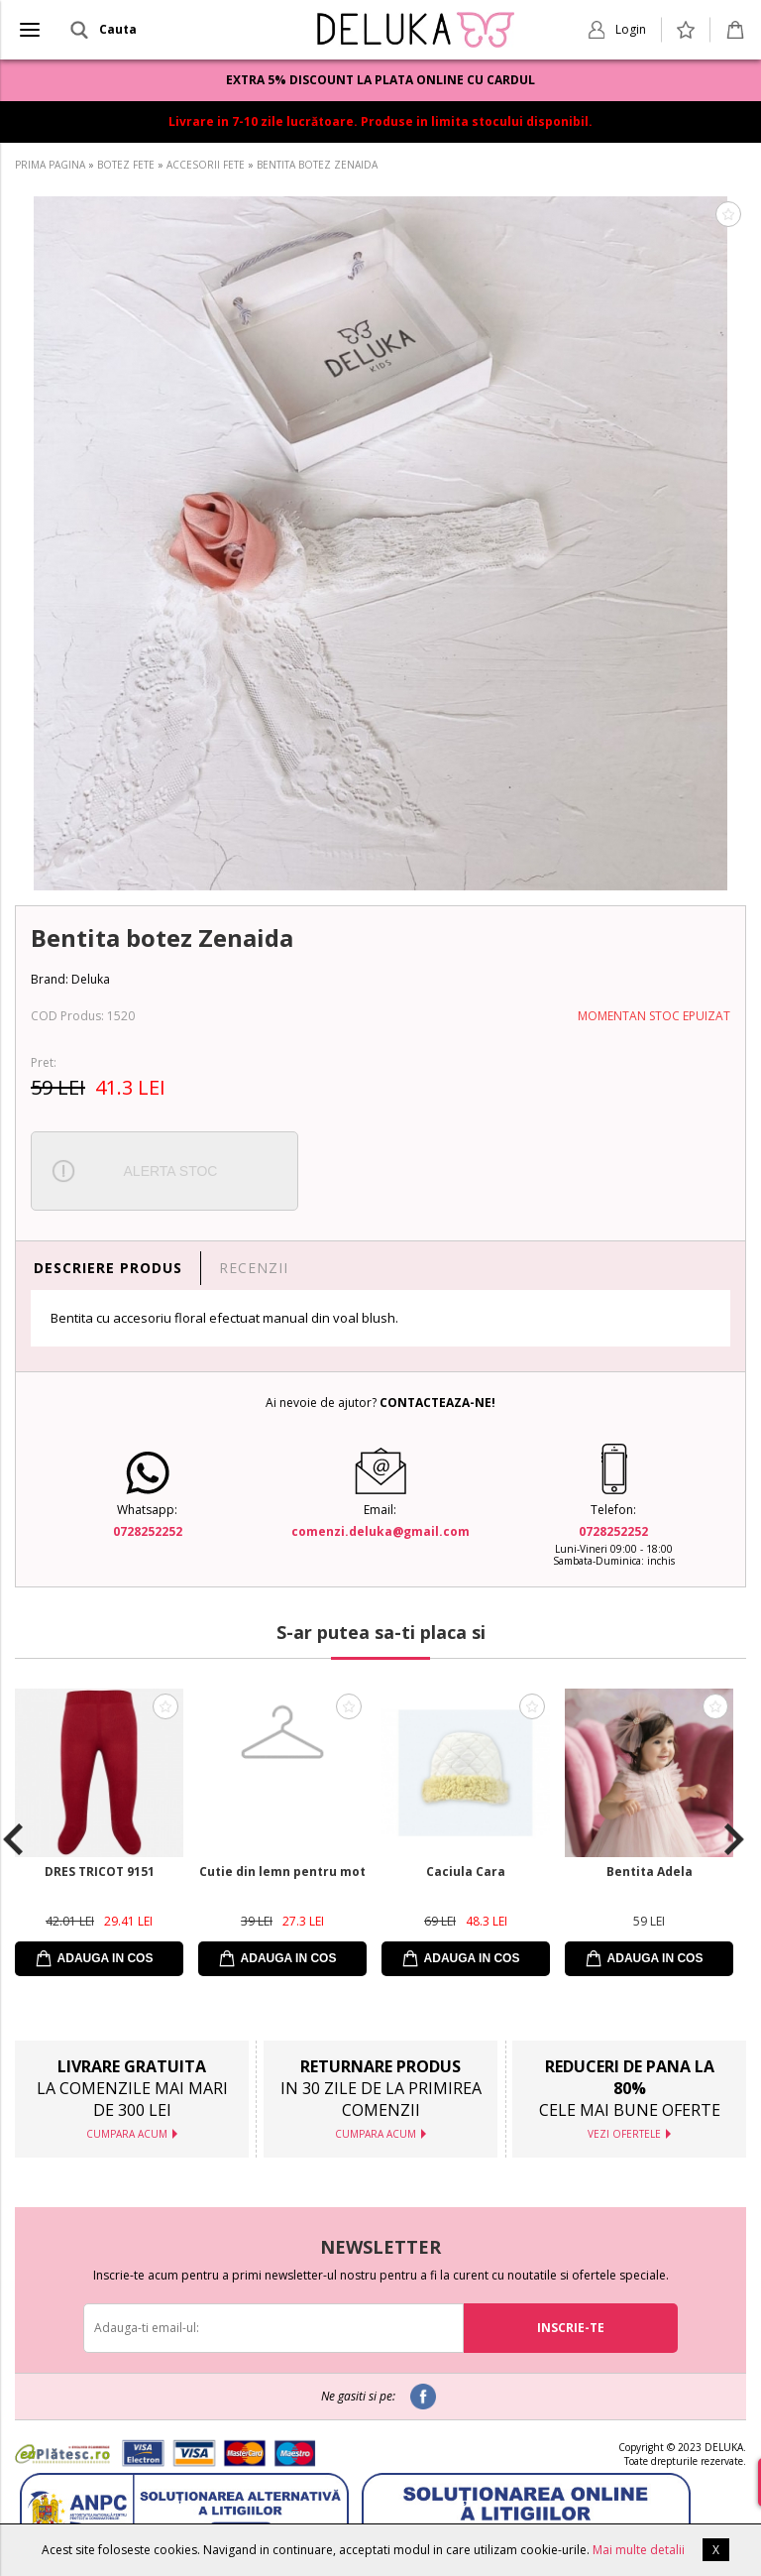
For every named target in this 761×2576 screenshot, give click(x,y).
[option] (380, 543)
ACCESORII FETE (205, 165)
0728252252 (147, 1531)
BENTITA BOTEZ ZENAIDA (317, 165)
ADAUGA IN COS (105, 1958)
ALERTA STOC (171, 1171)
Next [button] (734, 1839)
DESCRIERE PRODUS (108, 1267)
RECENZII (253, 1267)
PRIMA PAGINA (50, 165)
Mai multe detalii (639, 2549)
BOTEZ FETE (126, 165)
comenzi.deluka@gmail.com (380, 1531)
